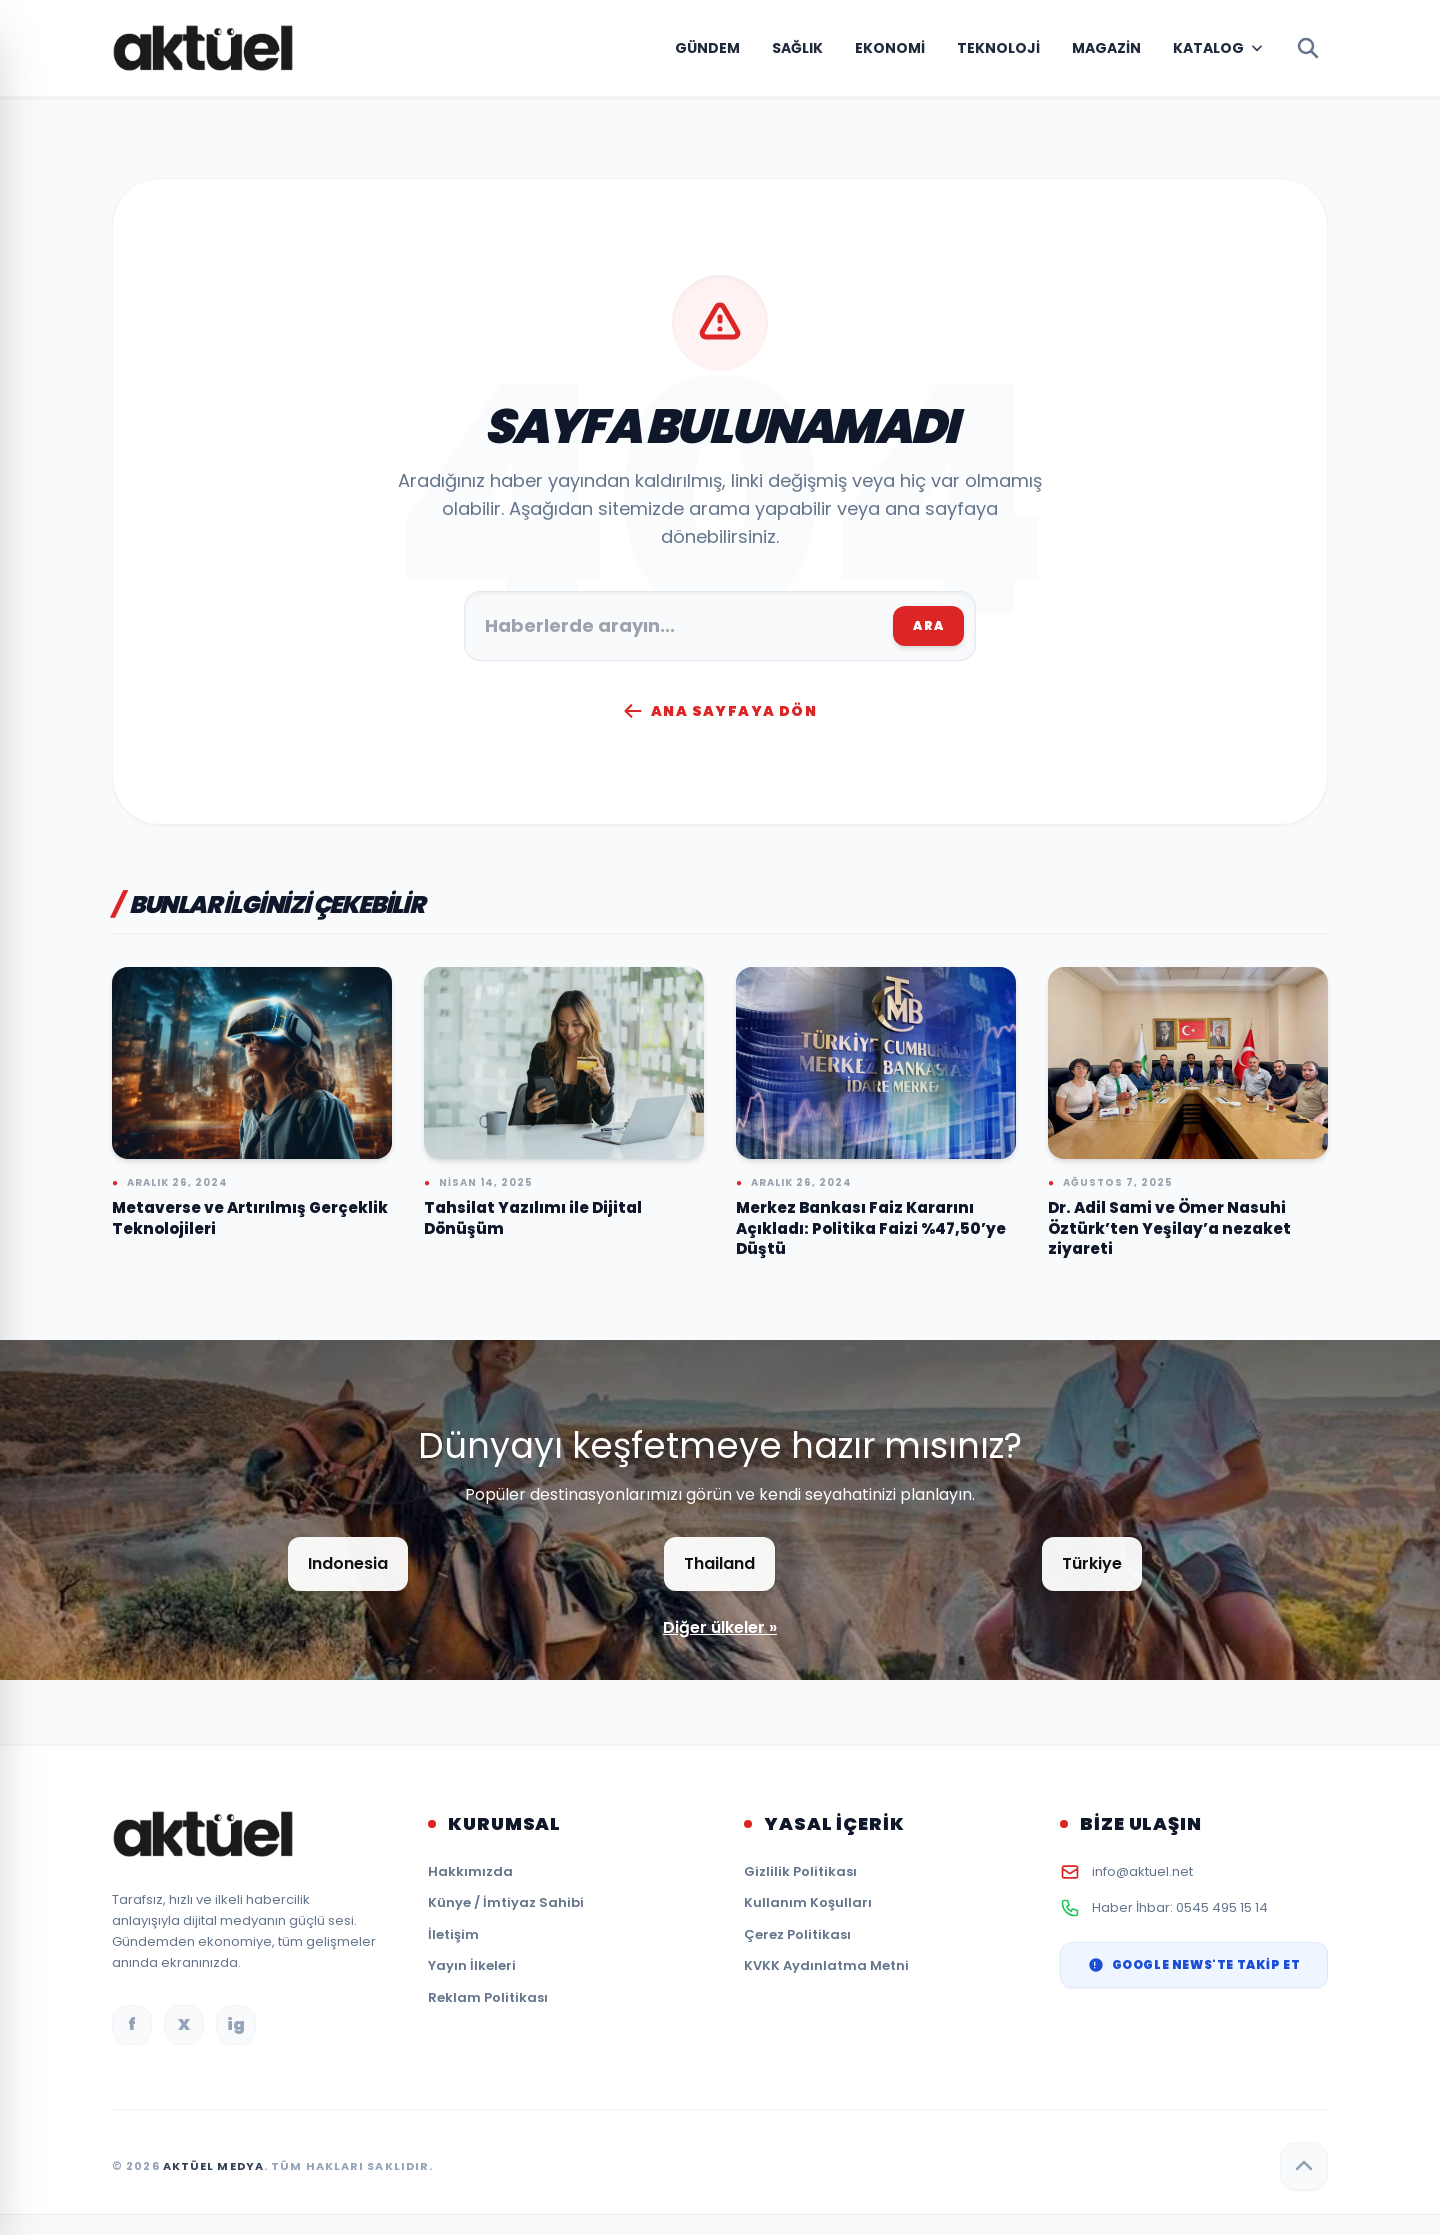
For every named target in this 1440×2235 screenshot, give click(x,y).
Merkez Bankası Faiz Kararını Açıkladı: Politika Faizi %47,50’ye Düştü (871, 1228)
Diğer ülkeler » (720, 1627)
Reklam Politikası (488, 1997)
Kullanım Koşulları (808, 1902)
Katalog (1208, 48)
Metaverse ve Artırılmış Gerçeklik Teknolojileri (250, 1218)
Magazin (1106, 48)
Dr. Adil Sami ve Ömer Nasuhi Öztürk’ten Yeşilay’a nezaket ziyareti (1169, 1228)
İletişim (453, 1934)
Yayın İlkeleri (472, 1965)
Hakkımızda (470, 1871)
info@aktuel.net (1142, 1871)
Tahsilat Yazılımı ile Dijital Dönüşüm (533, 1218)
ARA (928, 625)
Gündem (707, 48)
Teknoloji (998, 48)
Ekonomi (890, 48)
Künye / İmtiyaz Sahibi (506, 1902)
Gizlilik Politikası (800, 1871)
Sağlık (797, 48)
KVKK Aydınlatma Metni (826, 1965)
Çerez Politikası (797, 1934)
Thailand (719, 1563)
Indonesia (348, 1563)
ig (236, 2024)
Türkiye (1092, 1563)
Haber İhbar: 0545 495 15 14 (1180, 1907)
